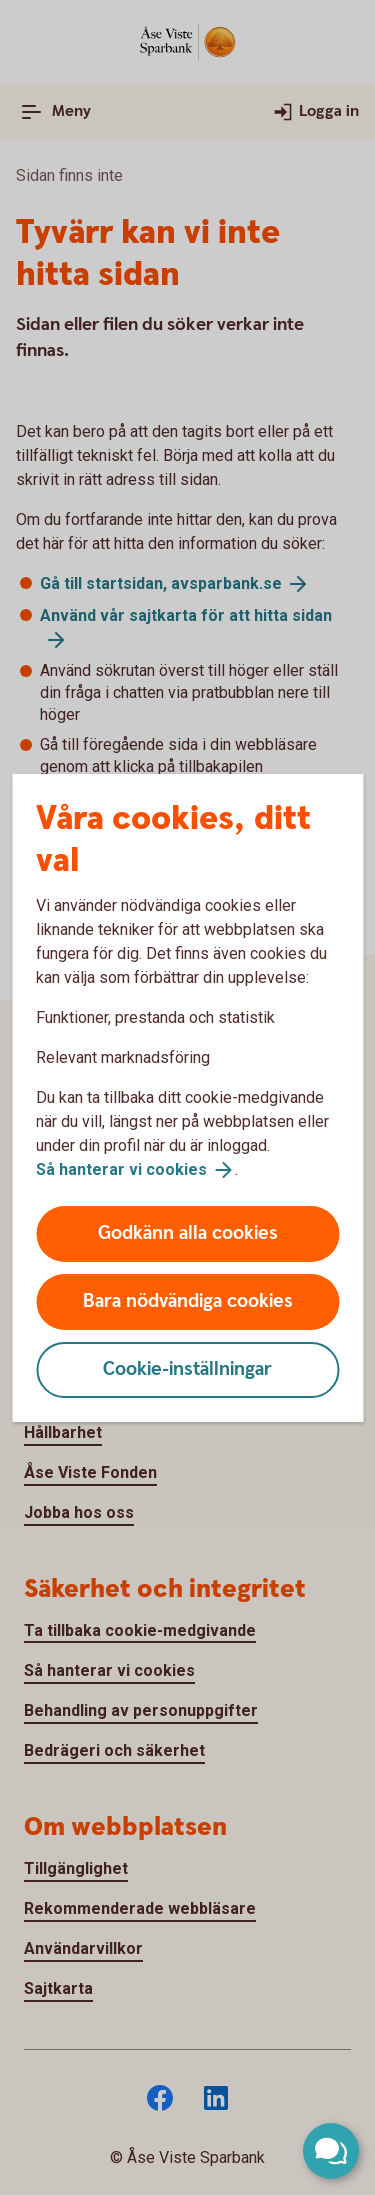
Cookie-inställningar (187, 1369)
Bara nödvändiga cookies (188, 1301)
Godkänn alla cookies (188, 1233)
